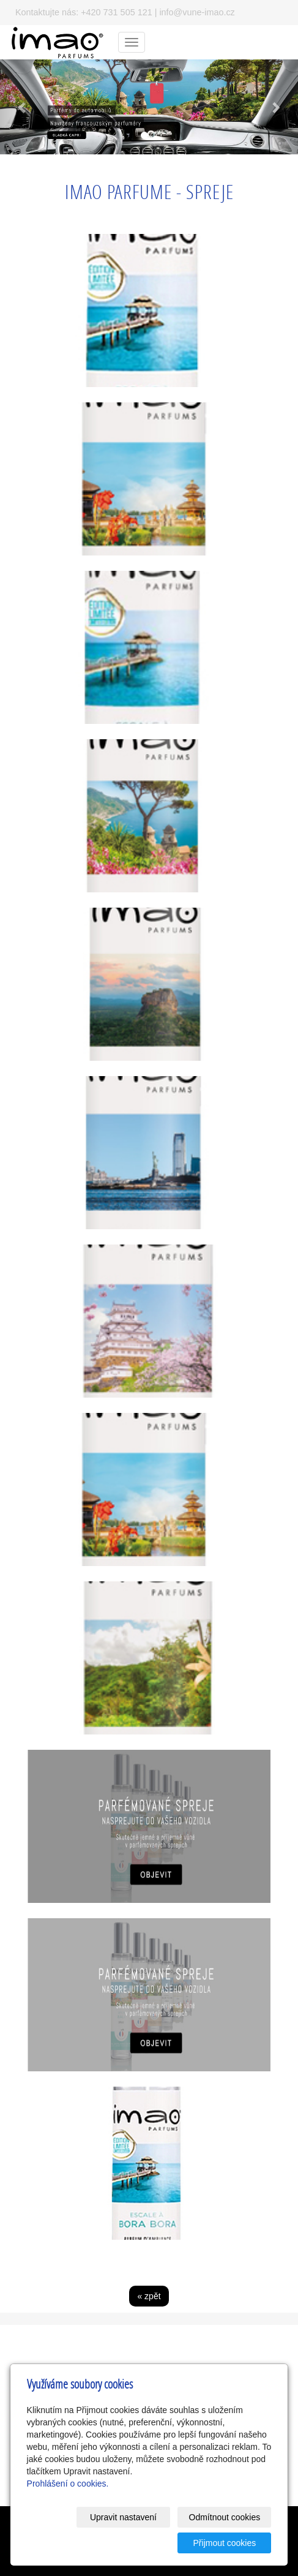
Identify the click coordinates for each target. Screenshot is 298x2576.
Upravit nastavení (123, 2517)
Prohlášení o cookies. (68, 2483)
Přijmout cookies (224, 2543)
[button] (22, 107)
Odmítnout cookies (225, 2517)
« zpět (148, 2296)
